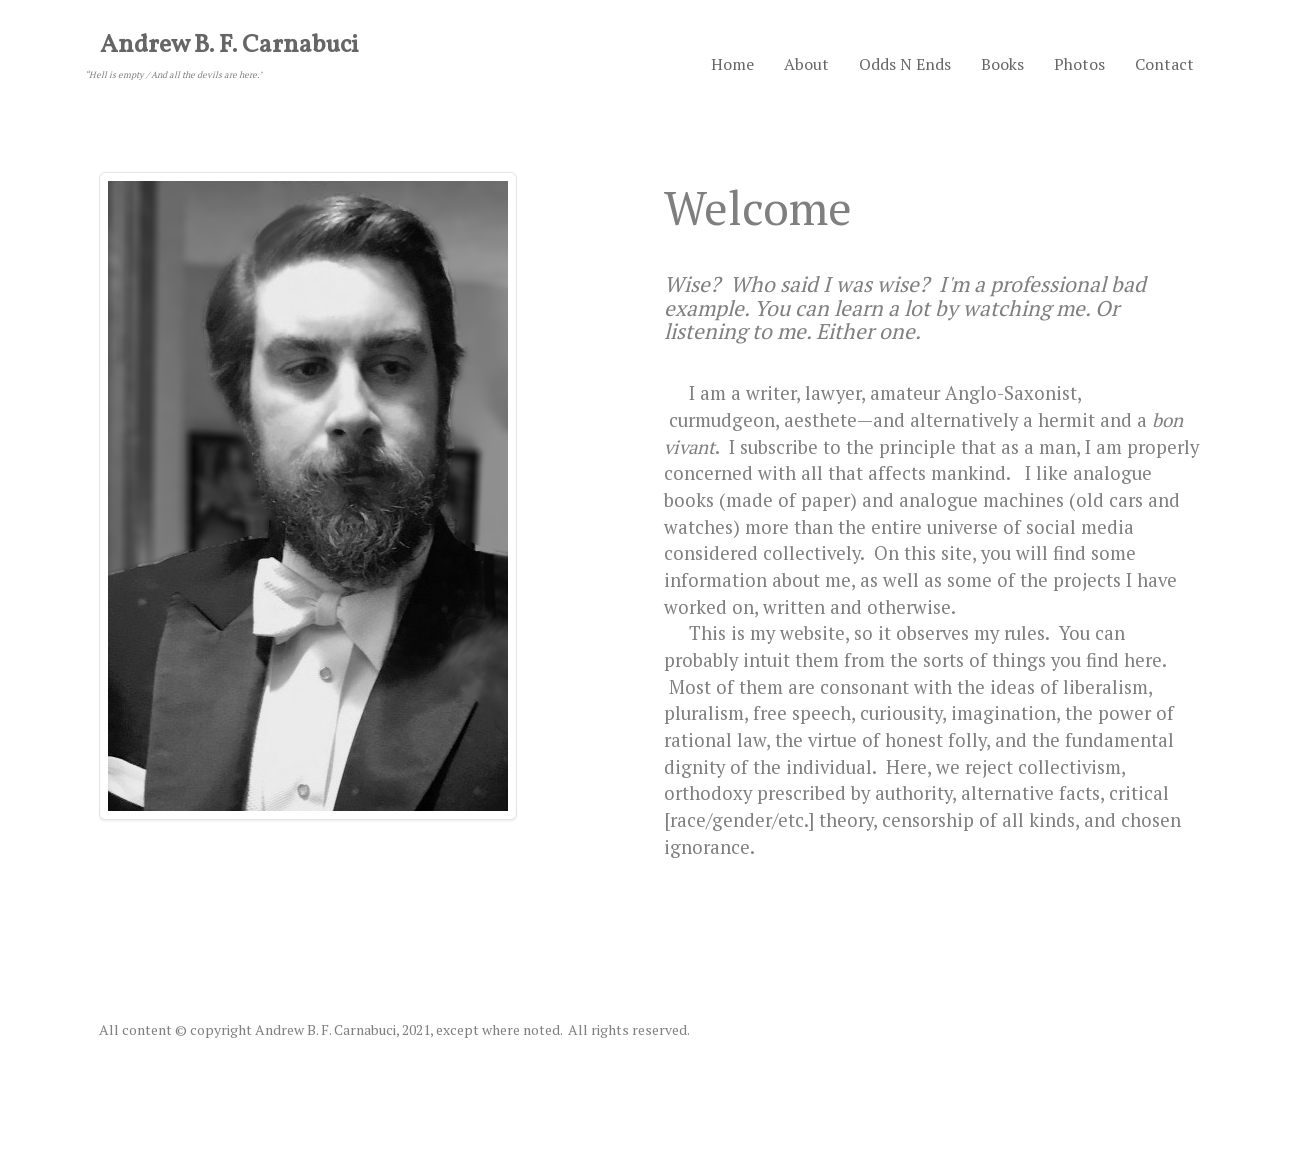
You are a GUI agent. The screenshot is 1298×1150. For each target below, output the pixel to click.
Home (732, 64)
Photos (1079, 64)
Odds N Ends (905, 64)
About (806, 64)
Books (1002, 64)
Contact (1164, 64)
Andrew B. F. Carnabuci (229, 45)
